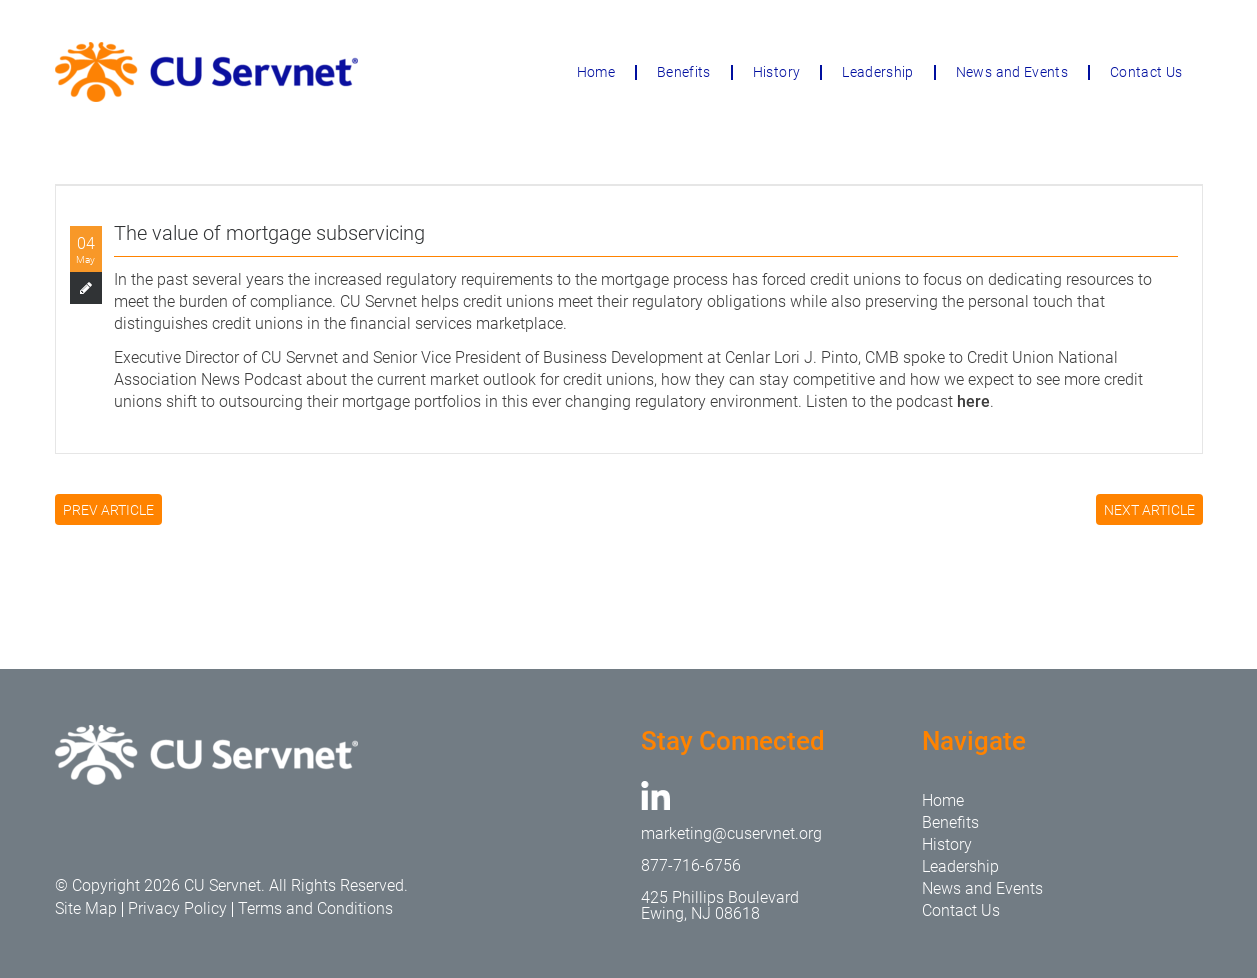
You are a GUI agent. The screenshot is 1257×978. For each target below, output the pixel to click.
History (776, 72)
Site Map (86, 908)
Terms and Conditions (315, 908)
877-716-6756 (691, 865)
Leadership (878, 72)
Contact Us (1146, 72)
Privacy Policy (177, 908)
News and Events (1012, 72)
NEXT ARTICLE (1149, 510)
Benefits (684, 72)
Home (596, 72)
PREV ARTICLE (108, 510)
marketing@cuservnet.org (731, 833)
